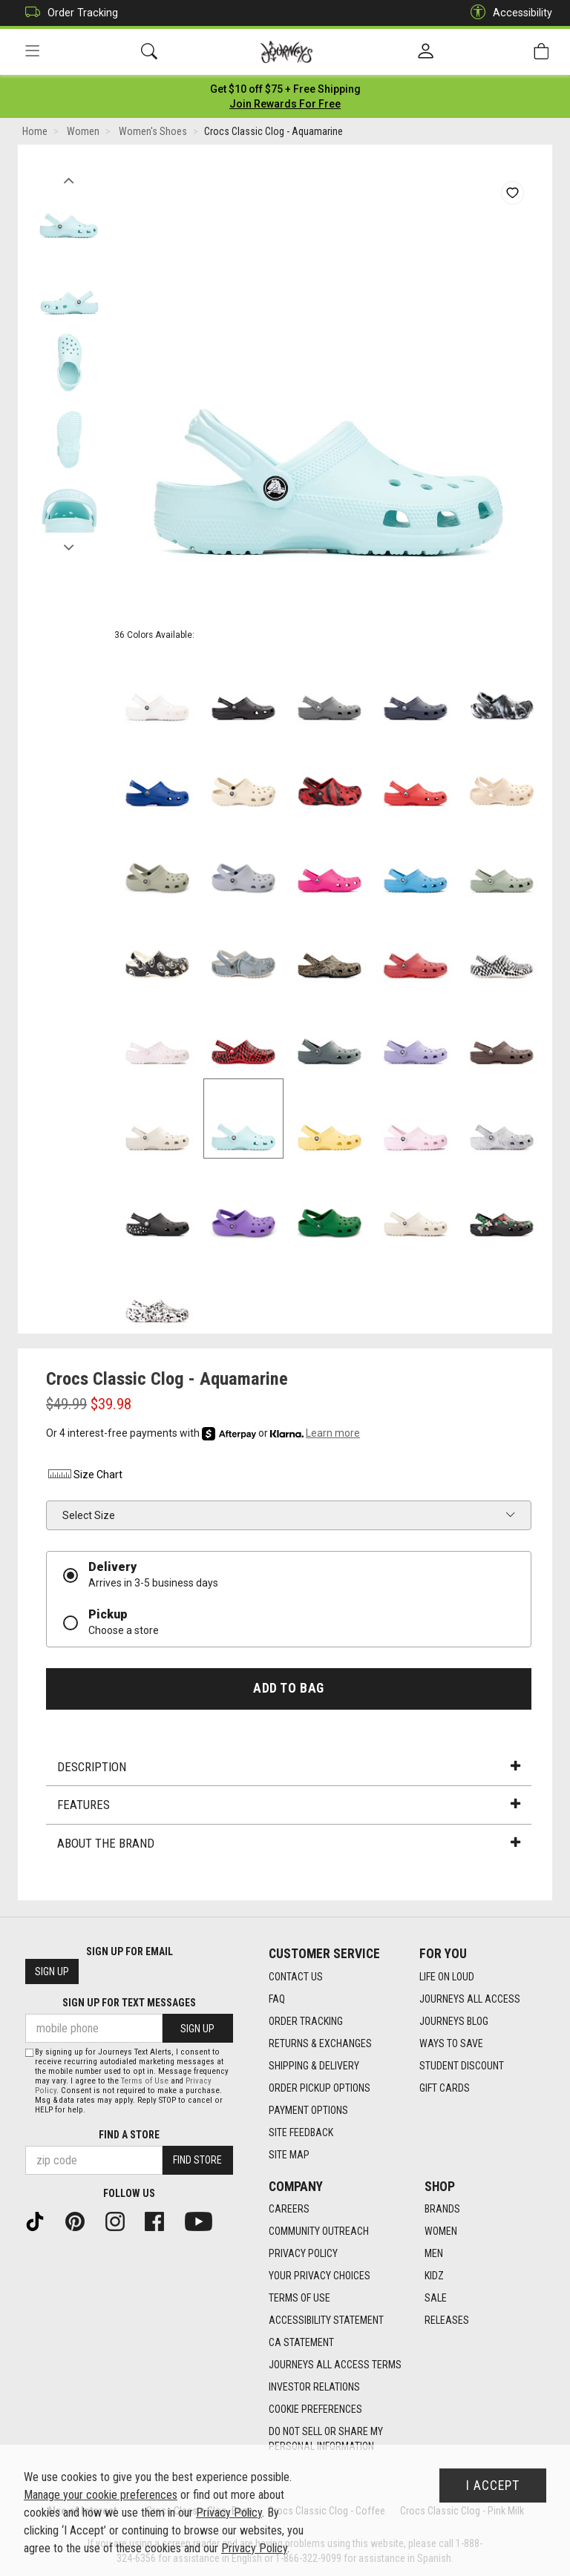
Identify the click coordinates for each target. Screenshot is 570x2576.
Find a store (129, 2135)
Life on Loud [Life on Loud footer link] (446, 1977)
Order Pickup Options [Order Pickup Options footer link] (319, 2088)
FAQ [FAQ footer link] (277, 1999)
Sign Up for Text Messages (129, 2003)
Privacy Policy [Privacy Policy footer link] (303, 2254)
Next (69, 544)
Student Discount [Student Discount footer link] (461, 2066)
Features (288, 1805)
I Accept (493, 2485)
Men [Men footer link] (434, 2254)
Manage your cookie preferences (100, 2495)
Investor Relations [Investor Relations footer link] (314, 2388)
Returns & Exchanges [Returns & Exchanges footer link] (320, 2043)
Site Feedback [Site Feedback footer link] (301, 2132)
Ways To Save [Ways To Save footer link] (451, 2043)
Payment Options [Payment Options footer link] (308, 2110)
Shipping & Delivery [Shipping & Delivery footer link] (314, 2066)
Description (288, 1766)
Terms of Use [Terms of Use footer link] (299, 2299)
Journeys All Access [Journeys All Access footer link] (469, 1999)
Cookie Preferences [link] (315, 2410)
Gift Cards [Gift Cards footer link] (444, 2088)
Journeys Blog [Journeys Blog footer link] (453, 2021)
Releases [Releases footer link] (447, 2321)
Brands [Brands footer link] (442, 2210)
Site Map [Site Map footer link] (289, 2155)
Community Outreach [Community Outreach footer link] (319, 2232)
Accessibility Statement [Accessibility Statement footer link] (326, 2321)
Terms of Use (144, 2081)
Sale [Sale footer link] (436, 2299)
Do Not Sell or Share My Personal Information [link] (326, 2439)
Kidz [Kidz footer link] (434, 2276)
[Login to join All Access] (285, 89)
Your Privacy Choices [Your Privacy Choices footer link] (319, 2276)
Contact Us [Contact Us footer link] (296, 1977)
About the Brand (288, 1843)
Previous (69, 176)
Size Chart (84, 1475)
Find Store (197, 2161)
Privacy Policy (229, 2513)
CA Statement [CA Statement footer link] (301, 2343)
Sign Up (52, 1972)
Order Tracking (68, 13)
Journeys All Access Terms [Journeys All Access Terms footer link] (335, 2365)
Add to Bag (288, 1688)
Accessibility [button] (507, 13)
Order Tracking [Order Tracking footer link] (306, 2021)
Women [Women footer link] (441, 2232)
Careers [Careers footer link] (289, 2210)
